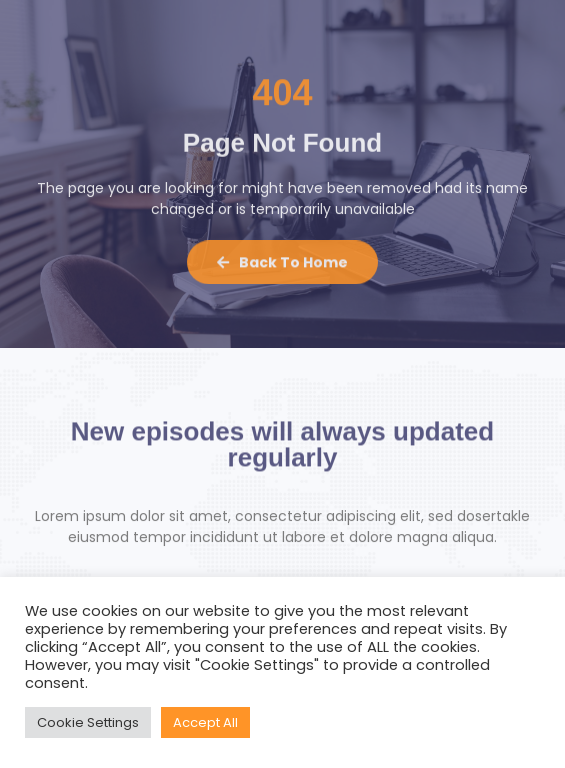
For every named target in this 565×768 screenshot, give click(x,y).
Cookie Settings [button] (88, 722)
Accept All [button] (205, 722)
